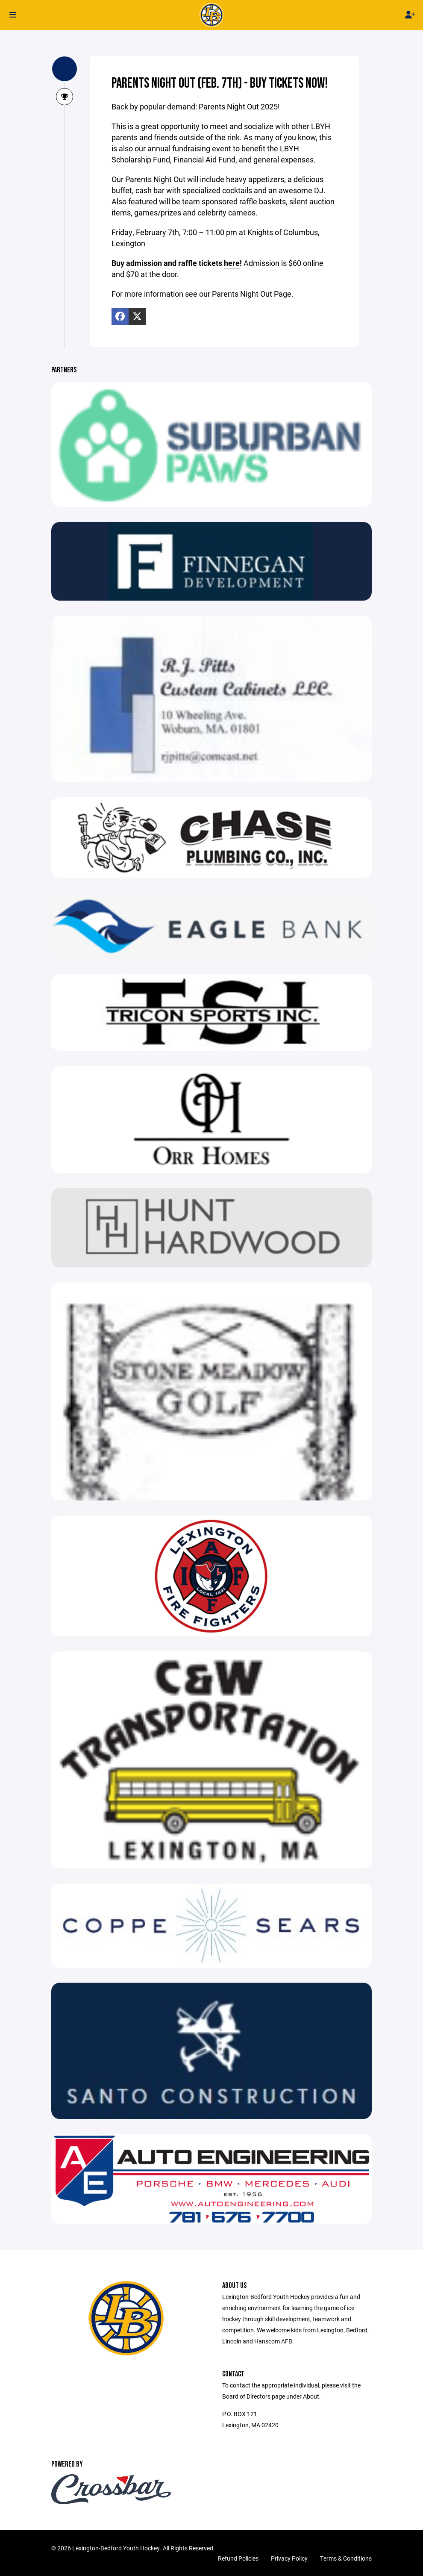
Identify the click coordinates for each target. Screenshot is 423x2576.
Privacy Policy (289, 2558)
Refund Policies (238, 2558)
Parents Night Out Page (251, 294)
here (232, 263)
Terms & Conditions (346, 2558)
